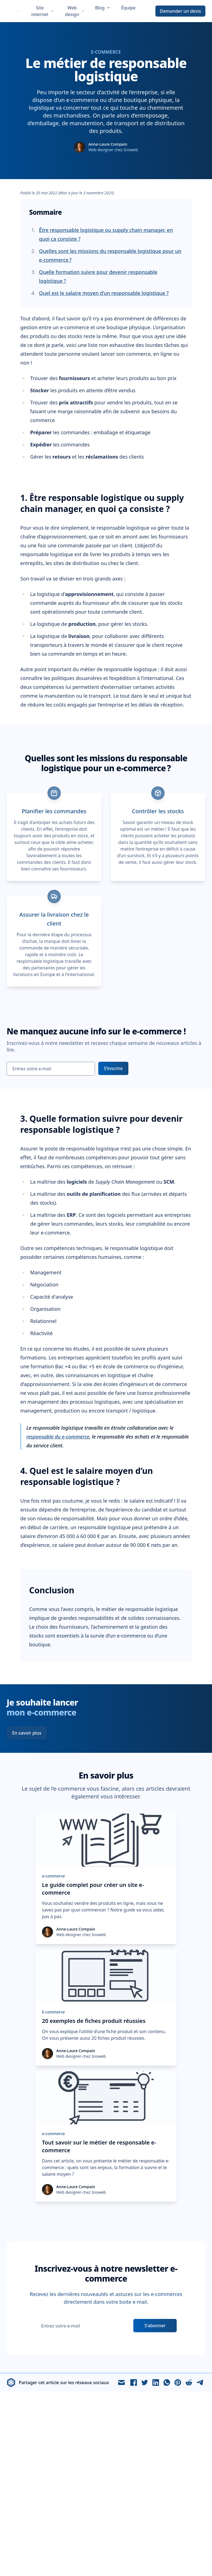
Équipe (128, 8)
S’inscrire (113, 1068)
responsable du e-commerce (57, 1436)
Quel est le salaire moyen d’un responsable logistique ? (104, 293)
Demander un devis (180, 11)
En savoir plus (26, 1733)
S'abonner (155, 2326)
